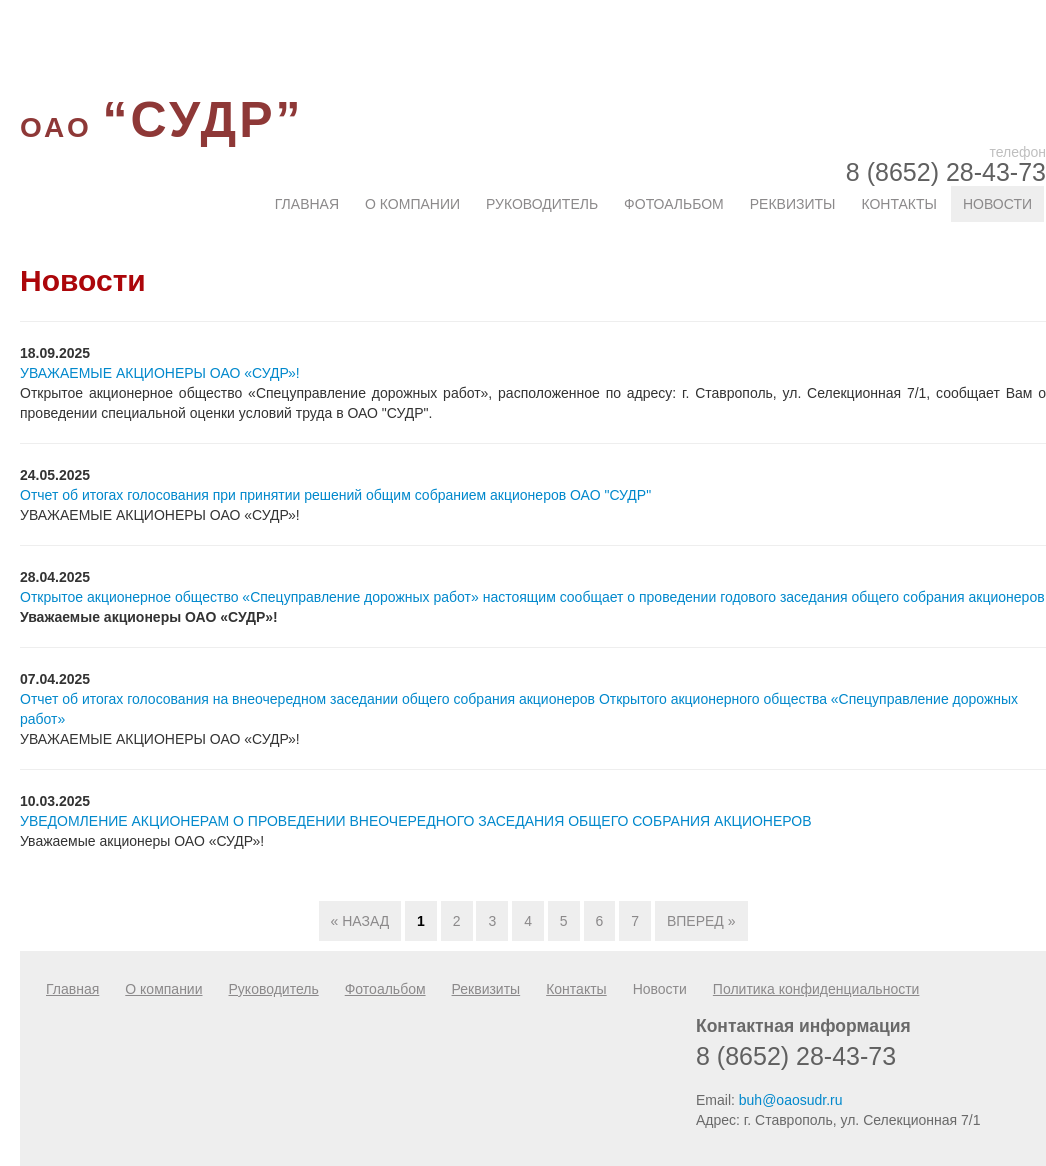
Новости (997, 204)
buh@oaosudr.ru (791, 1100)
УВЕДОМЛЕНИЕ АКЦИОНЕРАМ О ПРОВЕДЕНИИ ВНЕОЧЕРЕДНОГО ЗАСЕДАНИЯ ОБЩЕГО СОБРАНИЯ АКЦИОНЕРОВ (416, 821)
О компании (412, 204)
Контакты (899, 204)
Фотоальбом (674, 204)
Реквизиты (793, 204)
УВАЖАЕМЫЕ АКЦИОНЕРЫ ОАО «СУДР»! (160, 373)
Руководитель (542, 204)
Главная (307, 204)
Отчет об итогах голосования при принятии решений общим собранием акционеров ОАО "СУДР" (335, 495)
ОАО (161, 127)
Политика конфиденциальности (816, 989)
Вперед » (701, 921)
